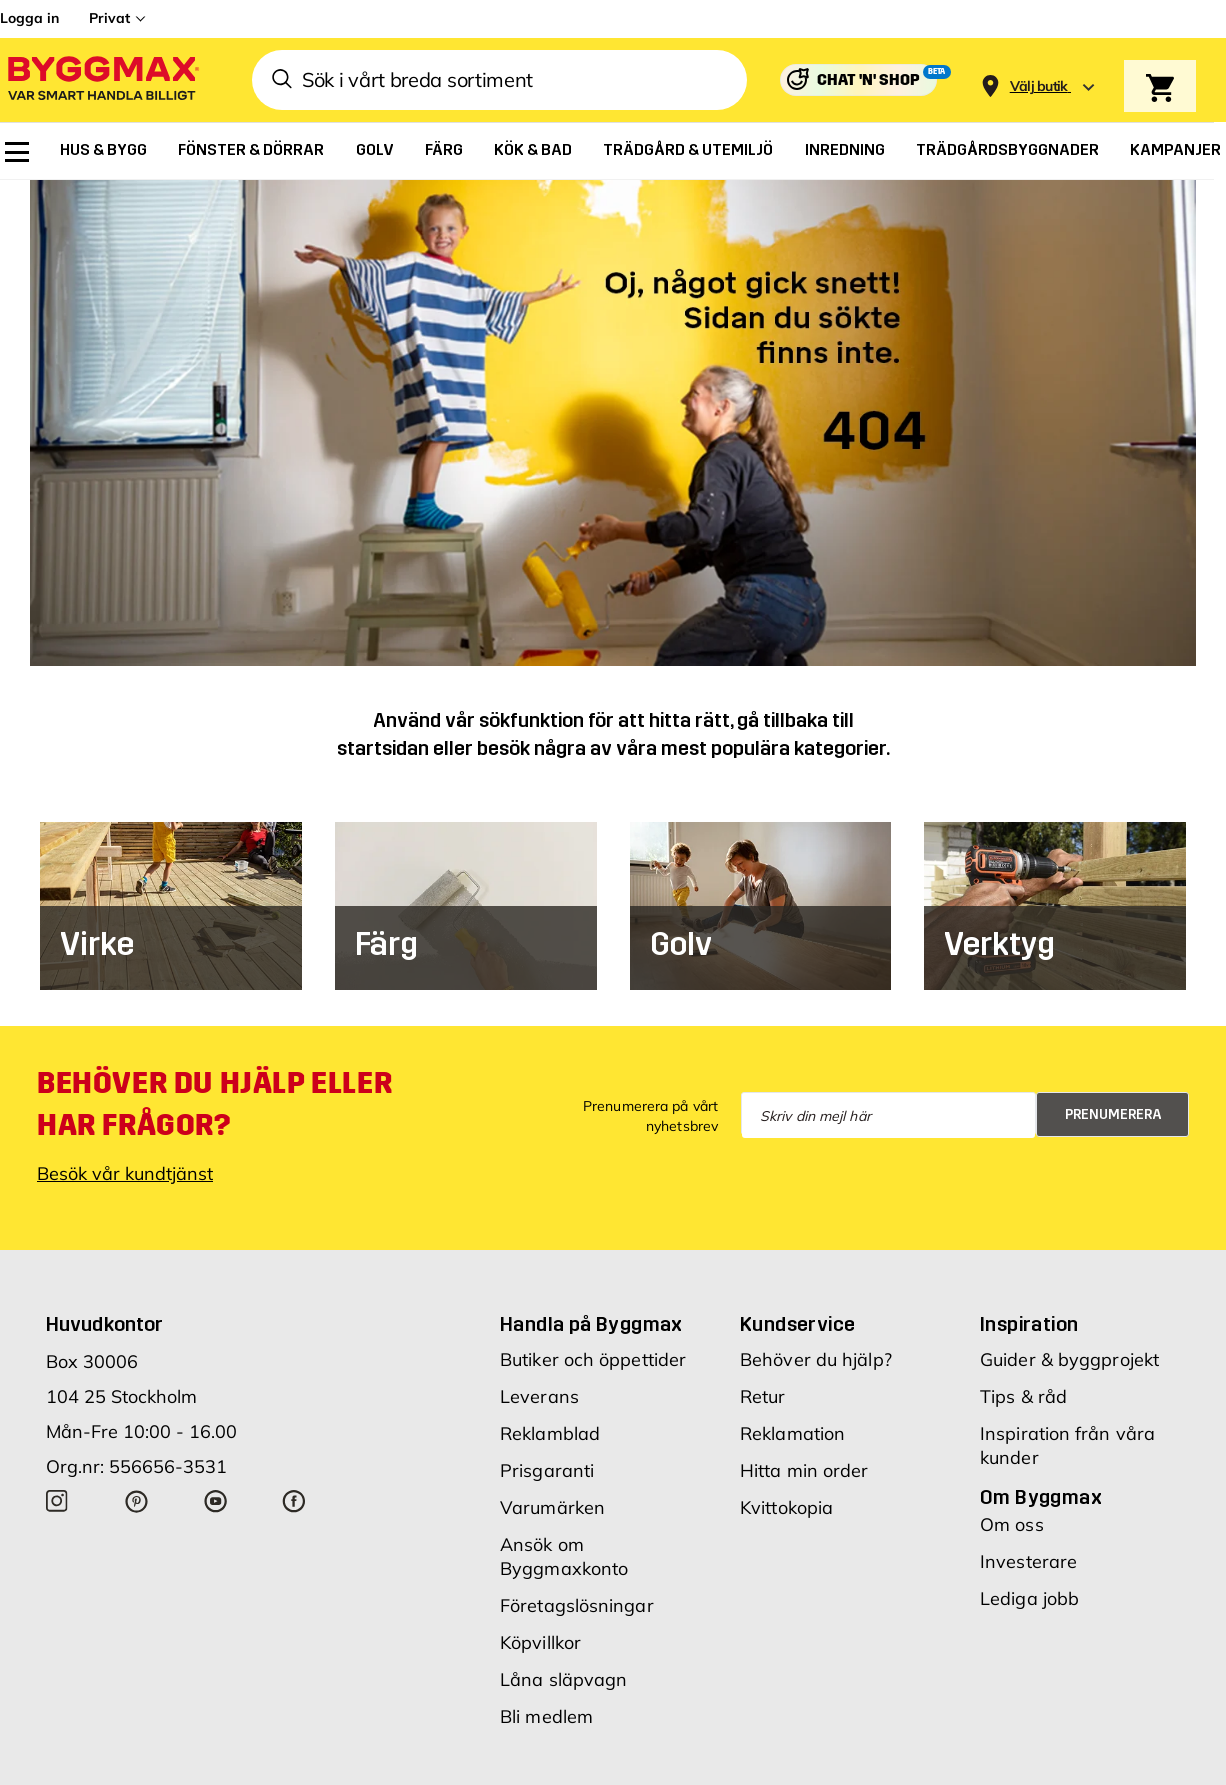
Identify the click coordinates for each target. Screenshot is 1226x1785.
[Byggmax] (102, 80)
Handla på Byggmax (591, 1324)
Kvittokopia (786, 1507)
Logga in (29, 18)
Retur (763, 1396)
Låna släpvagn (563, 1679)
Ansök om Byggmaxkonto (564, 1556)
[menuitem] (17, 152)
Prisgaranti (547, 1470)
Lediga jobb (1029, 1598)
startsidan (383, 748)
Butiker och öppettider (593, 1359)
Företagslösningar (577, 1605)
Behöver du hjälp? (816, 1359)
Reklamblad (550, 1433)
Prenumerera (1113, 1114)
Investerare (1028, 1561)
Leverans (539, 1396)
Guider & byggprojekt (1069, 1359)
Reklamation (792, 1433)
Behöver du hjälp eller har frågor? (214, 1104)
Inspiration (1029, 1324)
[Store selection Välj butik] (1039, 86)
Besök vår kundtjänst (125, 1173)
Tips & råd (1023, 1396)
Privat (109, 18)
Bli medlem (546, 1716)
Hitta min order (804, 1470)
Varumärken (552, 1507)
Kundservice (797, 1324)
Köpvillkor (540, 1642)
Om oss (1012, 1524)
